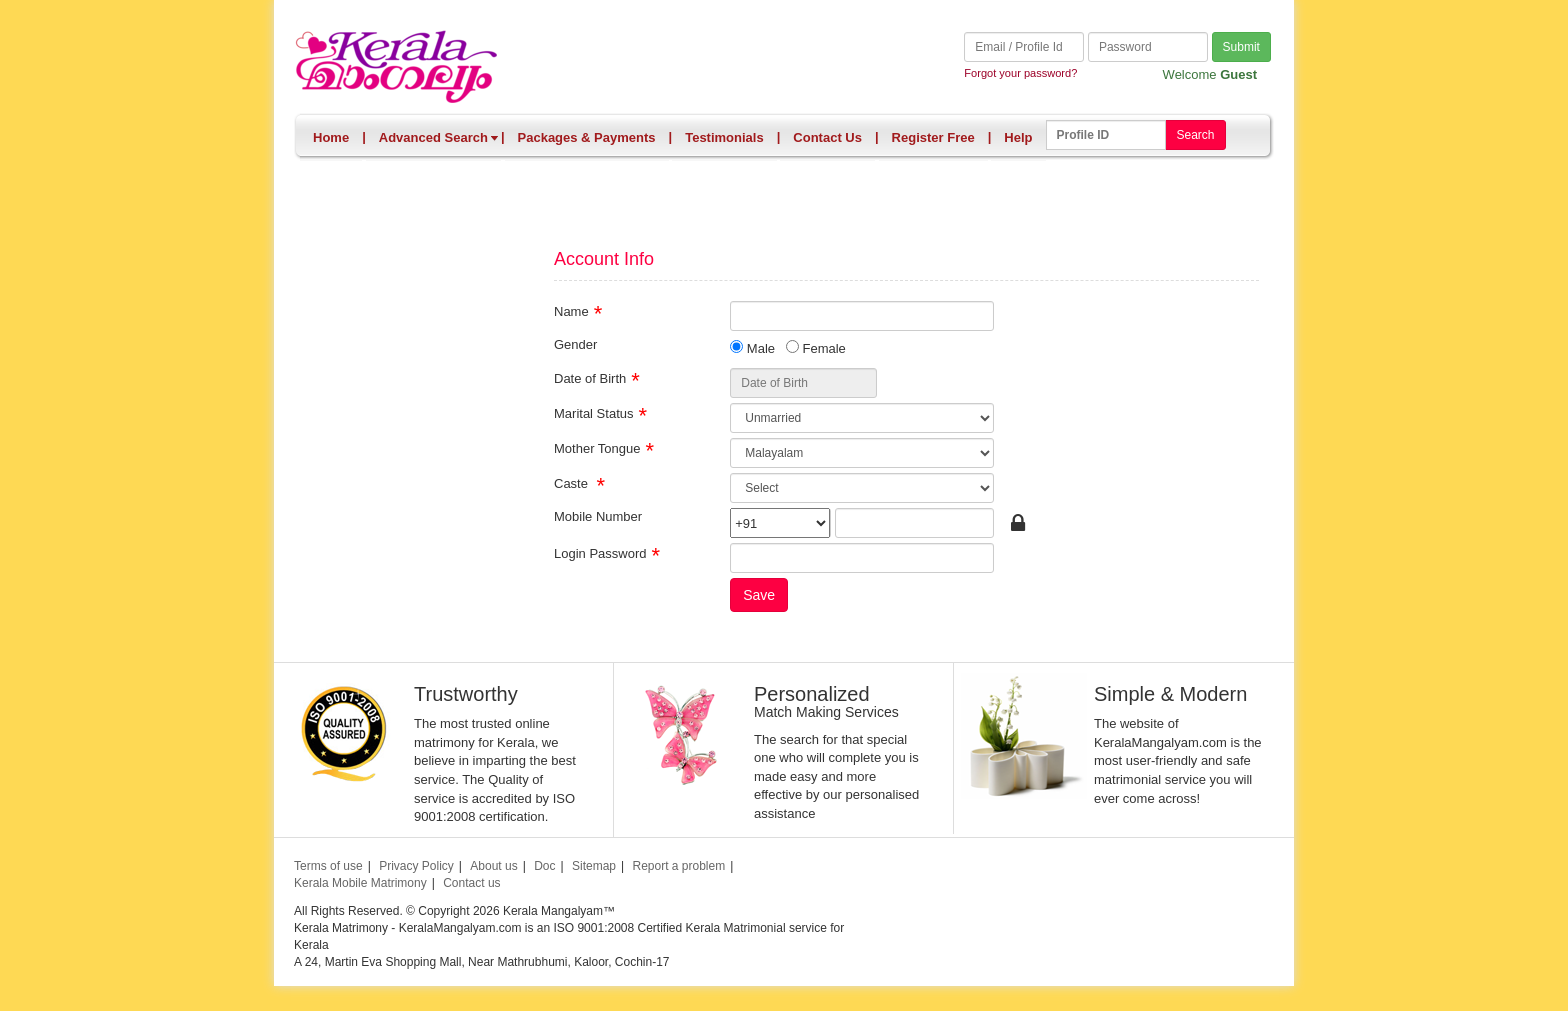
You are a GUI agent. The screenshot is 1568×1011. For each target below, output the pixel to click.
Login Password (600, 552)
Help (1018, 137)
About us (493, 866)
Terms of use (328, 866)
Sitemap (594, 866)
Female (816, 348)
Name (571, 310)
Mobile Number (598, 515)
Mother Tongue (597, 447)
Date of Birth (590, 377)
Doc (544, 866)
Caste (573, 482)
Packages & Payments (587, 137)
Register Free (933, 137)
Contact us (471, 883)
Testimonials (724, 137)
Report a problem (678, 866)
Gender (575, 343)
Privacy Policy (416, 866)
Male (752, 348)
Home (331, 137)
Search (1195, 135)
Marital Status (593, 412)
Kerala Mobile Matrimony (360, 883)
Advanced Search (439, 137)
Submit (1241, 47)
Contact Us (827, 137)
